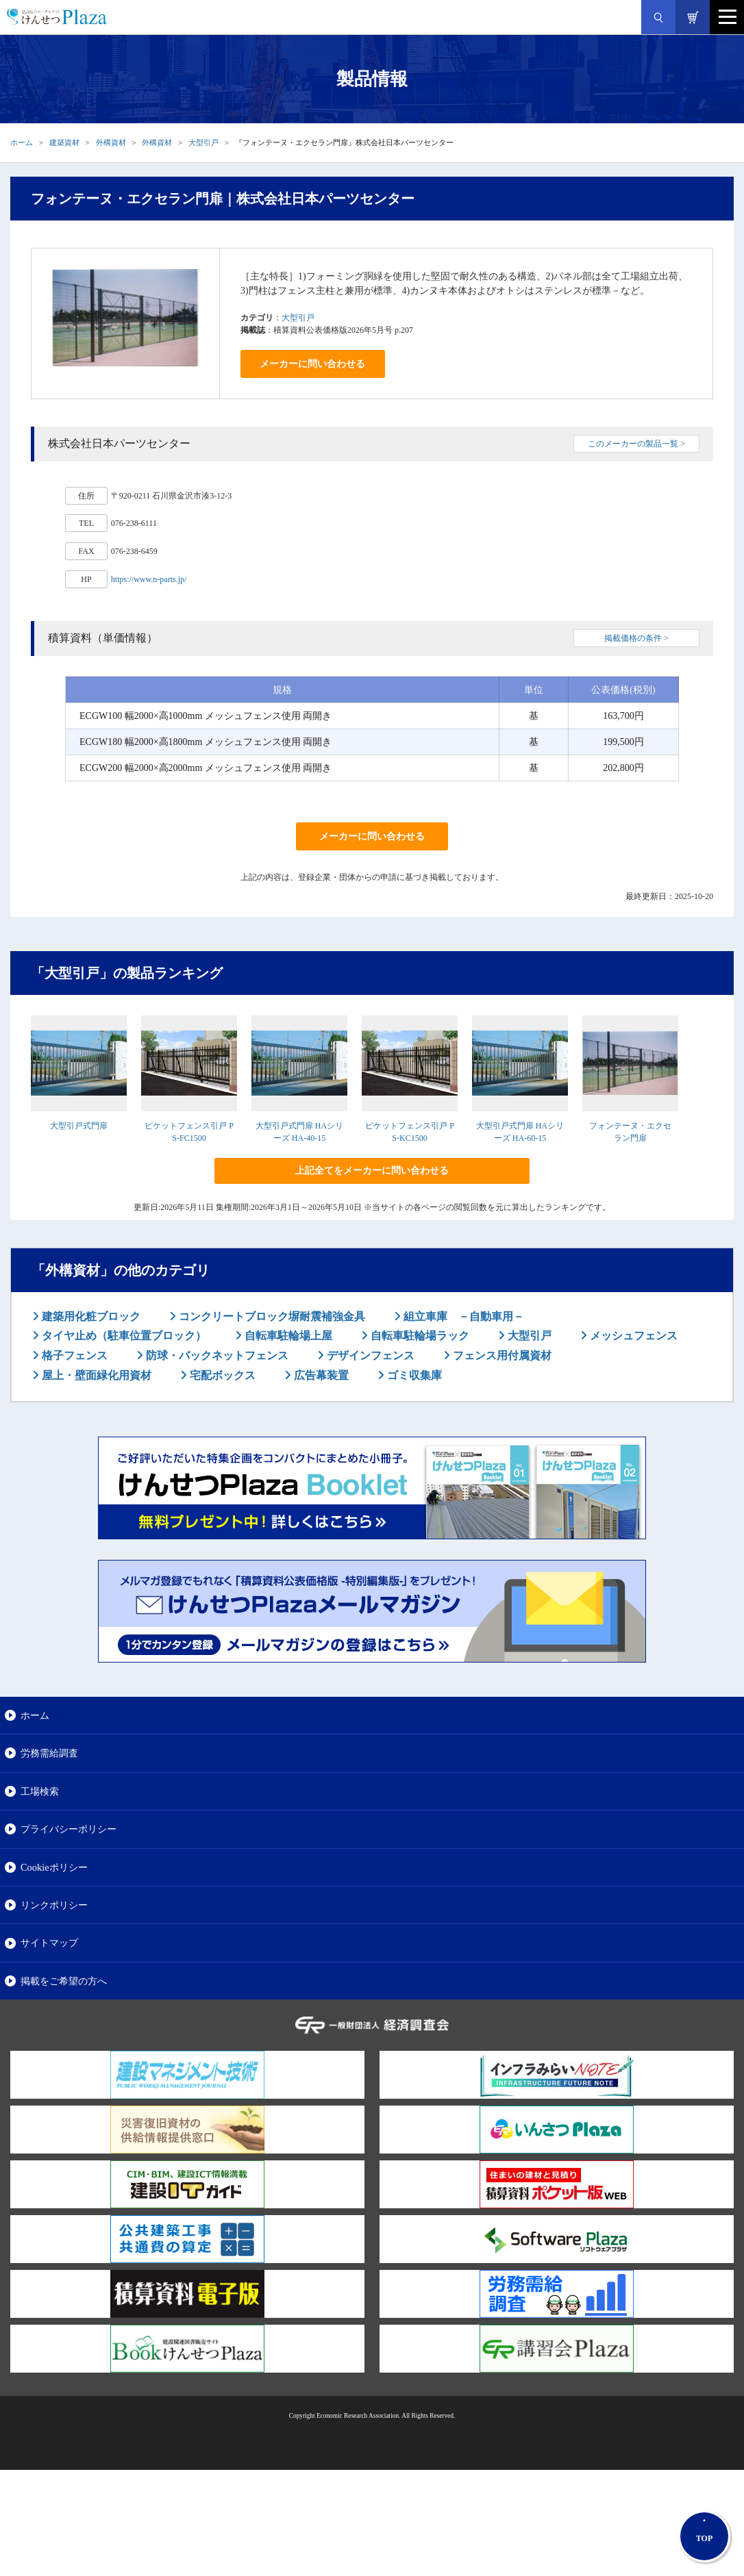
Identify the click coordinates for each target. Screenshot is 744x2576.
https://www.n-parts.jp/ (149, 579)
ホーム (21, 142)
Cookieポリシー (54, 1867)
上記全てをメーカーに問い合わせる (372, 1170)
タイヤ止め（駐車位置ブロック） (122, 1335)
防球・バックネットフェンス (215, 1355)
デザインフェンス (369, 1355)
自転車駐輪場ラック (418, 1335)
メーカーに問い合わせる (312, 364)
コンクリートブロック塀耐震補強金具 (270, 1316)
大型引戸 (203, 142)
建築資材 (64, 142)
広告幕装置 (320, 1375)
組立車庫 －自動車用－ (462, 1316)
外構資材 (111, 142)
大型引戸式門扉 (79, 1126)
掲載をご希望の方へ (64, 1980)
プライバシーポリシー (68, 1828)
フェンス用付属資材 (500, 1355)
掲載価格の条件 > (636, 638)
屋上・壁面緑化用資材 (95, 1375)
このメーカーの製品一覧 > (636, 444)
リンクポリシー (54, 1904)
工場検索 (40, 1791)
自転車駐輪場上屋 (287, 1335)
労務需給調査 (49, 1752)
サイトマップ (49, 1942)
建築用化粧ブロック (89, 1316)
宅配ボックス (221, 1375)
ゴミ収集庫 (413, 1375)
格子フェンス (73, 1355)
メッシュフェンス (632, 1335)
